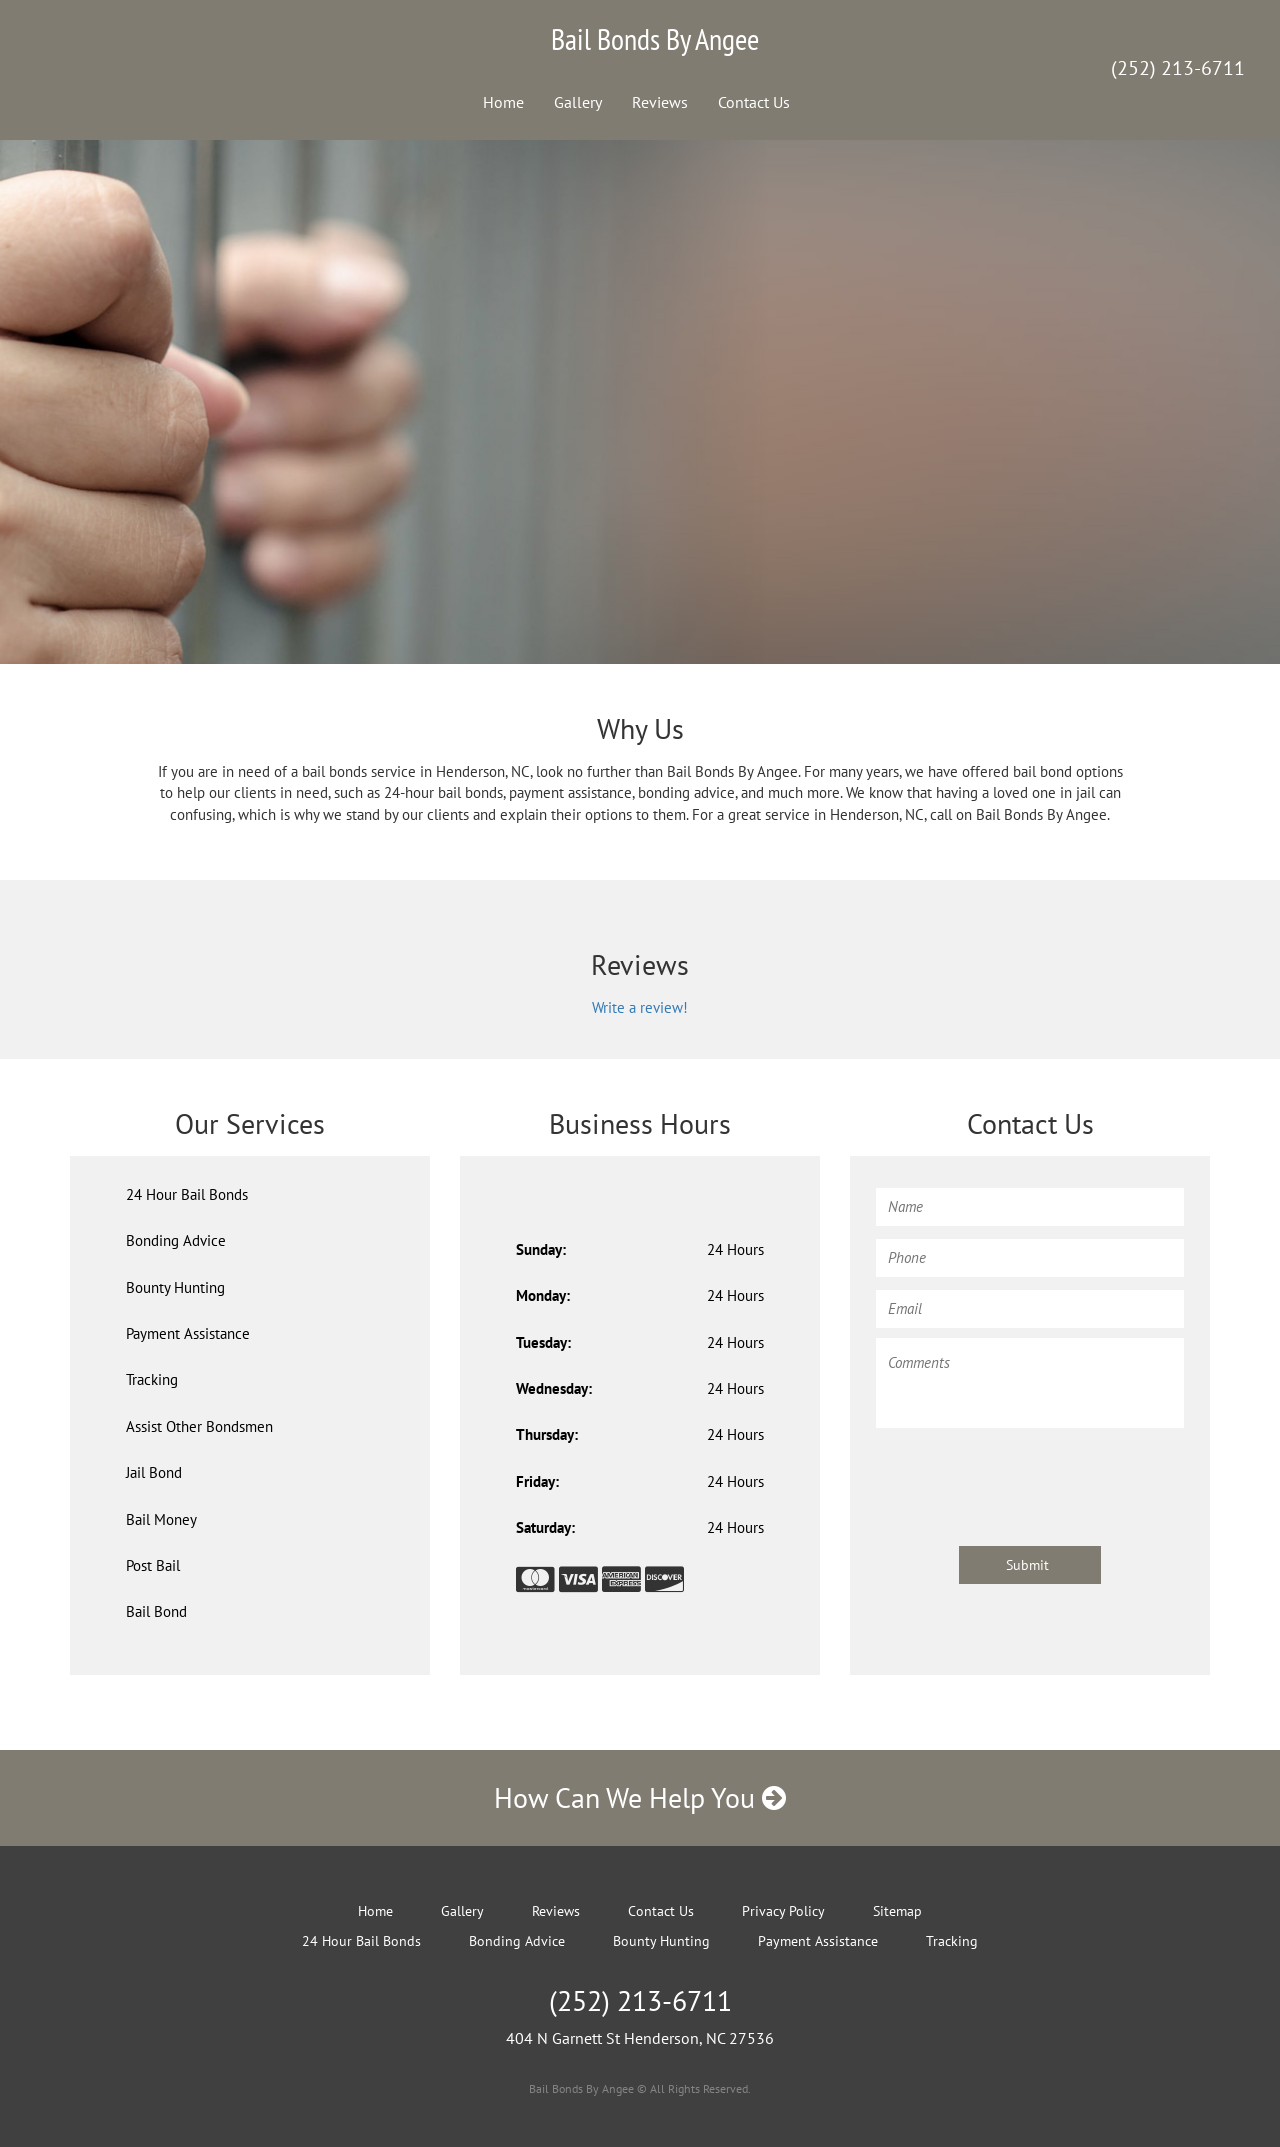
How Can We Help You (640, 1797)
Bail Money (161, 1519)
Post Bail (153, 1565)
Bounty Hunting (175, 1287)
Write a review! (640, 1007)
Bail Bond (156, 1611)
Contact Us (754, 102)
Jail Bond (154, 1472)
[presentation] (1028, 1477)
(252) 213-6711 (1178, 68)
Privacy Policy (783, 1911)
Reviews (660, 102)
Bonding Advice (176, 1240)
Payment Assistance (188, 1333)
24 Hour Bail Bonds (187, 1194)
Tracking (152, 1379)
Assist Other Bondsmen (199, 1426)
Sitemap (897, 1911)
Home (503, 102)
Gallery (578, 102)
